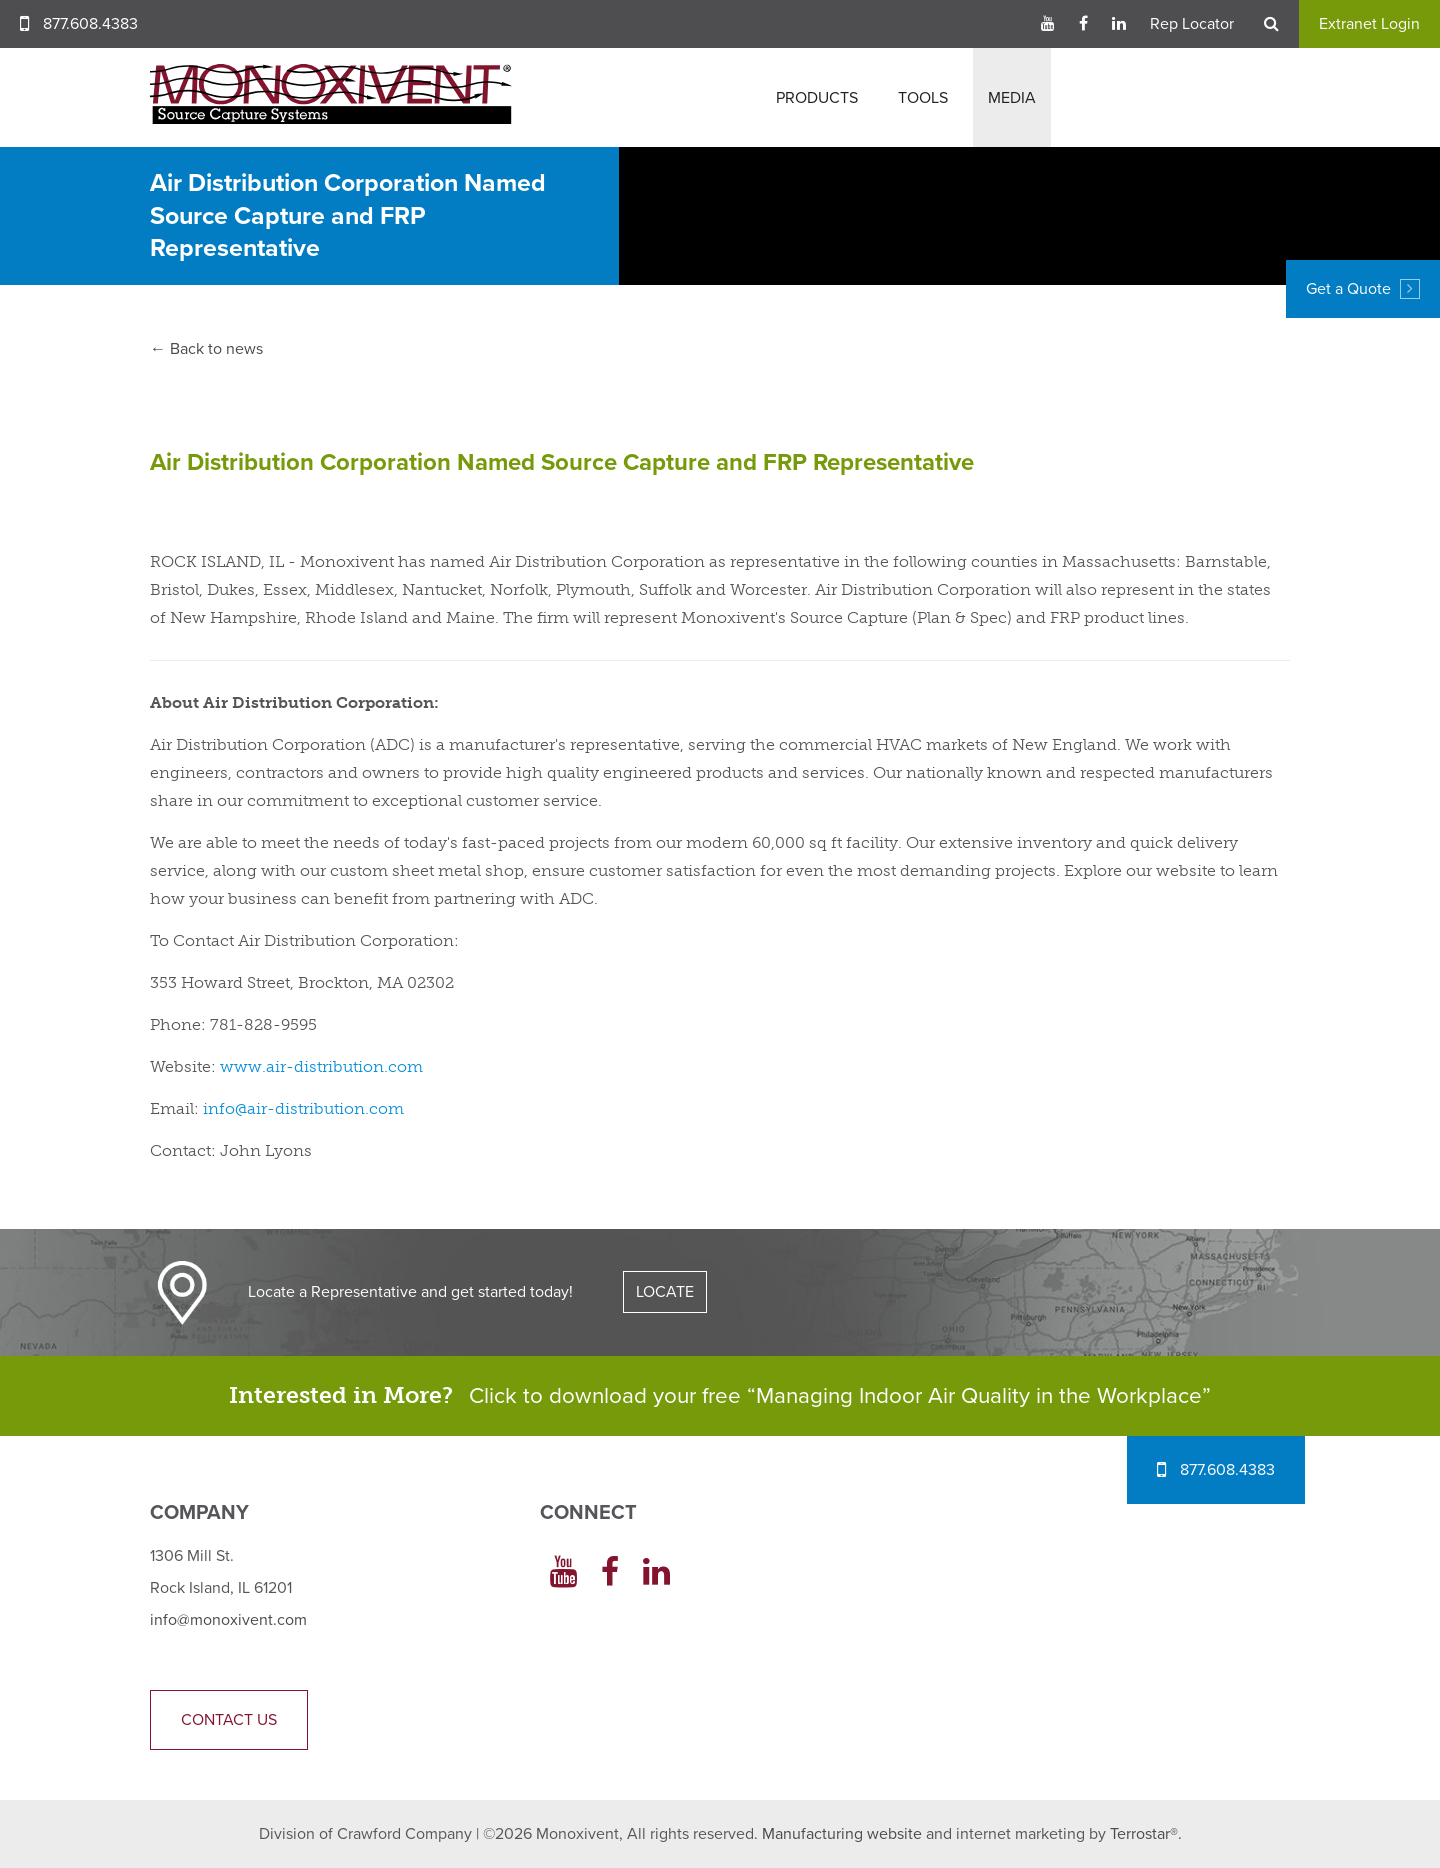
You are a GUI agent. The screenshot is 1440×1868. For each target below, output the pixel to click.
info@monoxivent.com (228, 1620)
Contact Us (229, 1720)
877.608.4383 (90, 24)
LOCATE (665, 1292)
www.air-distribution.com (321, 1066)
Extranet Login (1369, 24)
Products (817, 98)
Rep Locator (1192, 24)
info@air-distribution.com (303, 1108)
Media (1012, 98)
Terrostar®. (1146, 1834)
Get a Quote (1363, 289)
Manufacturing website (842, 1834)
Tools (923, 98)
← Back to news (206, 349)
